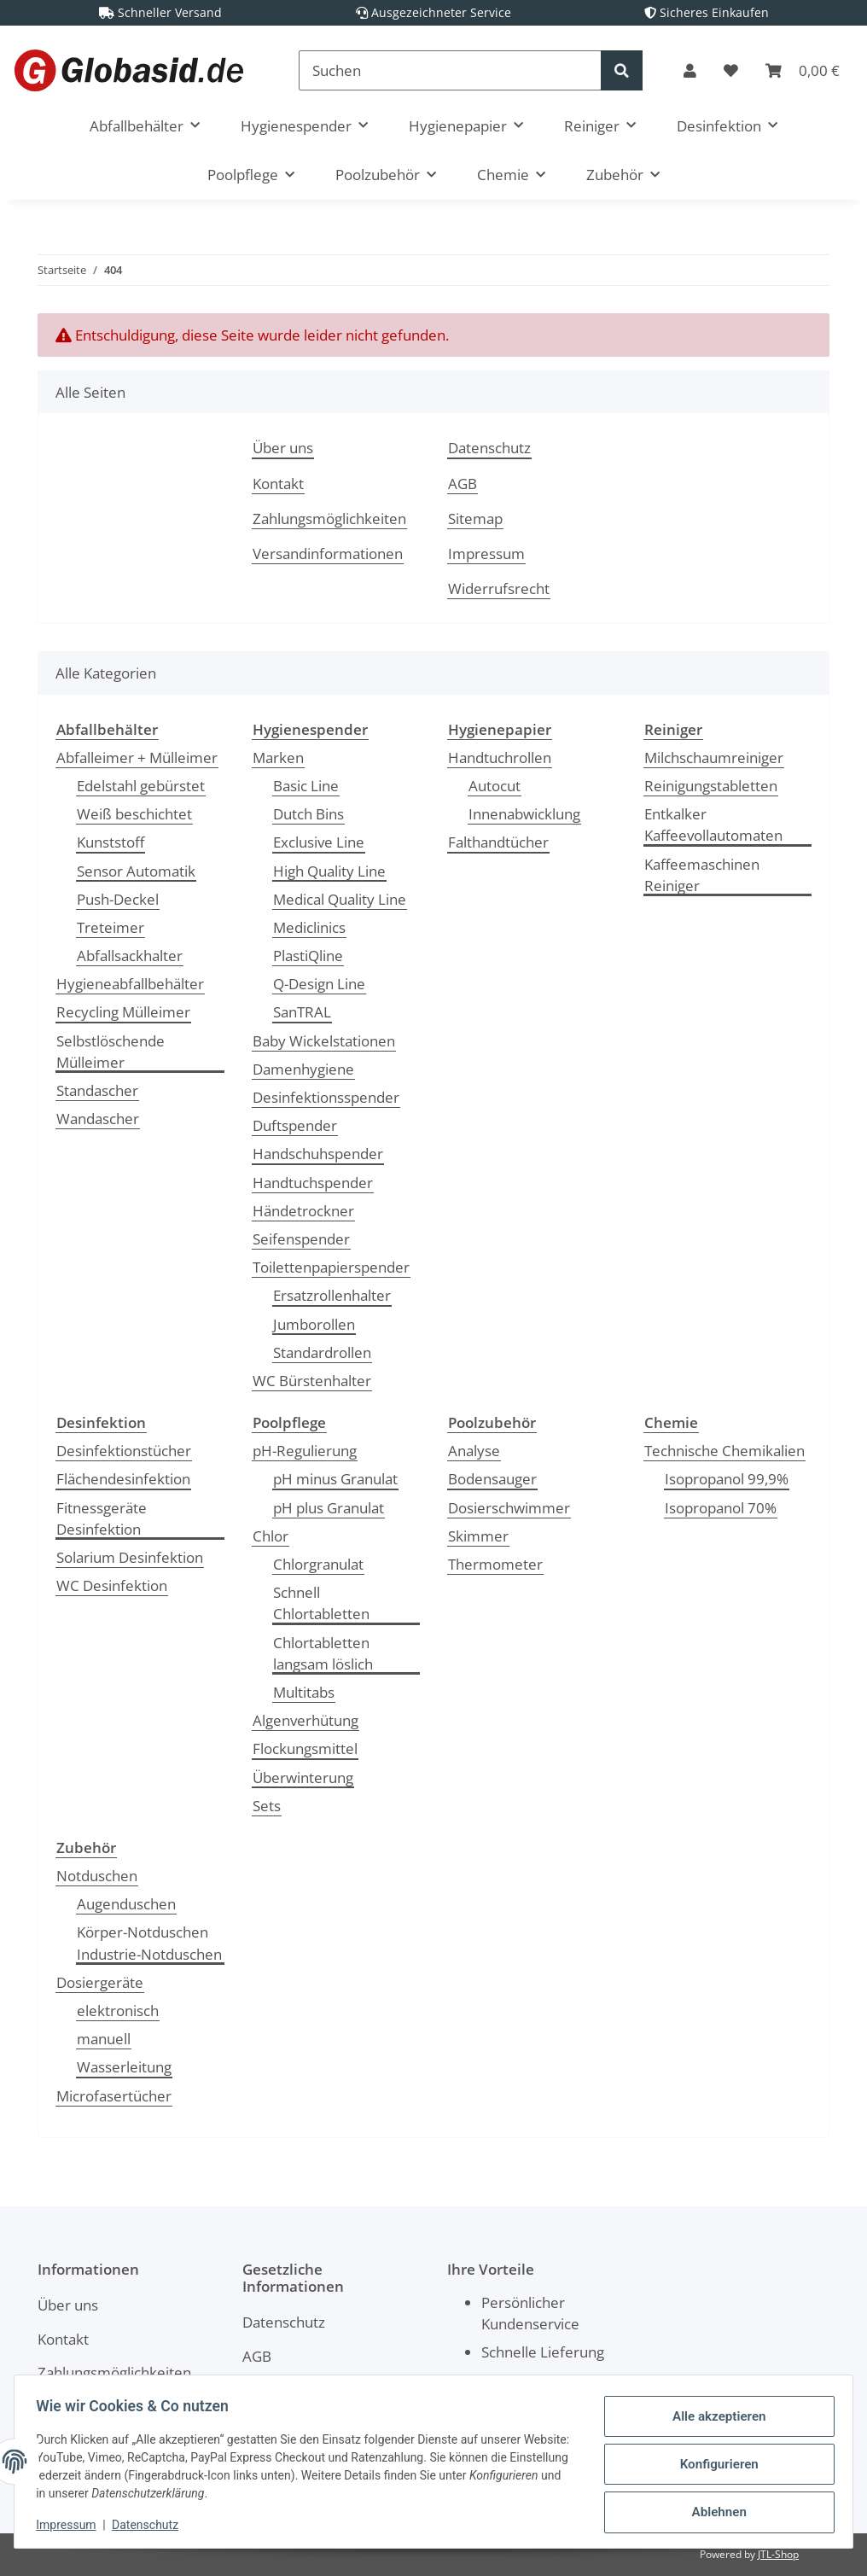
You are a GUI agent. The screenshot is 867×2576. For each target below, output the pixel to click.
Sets (267, 1805)
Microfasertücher (114, 2096)
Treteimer (110, 927)
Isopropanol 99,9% (726, 1479)
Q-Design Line (319, 984)
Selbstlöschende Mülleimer (110, 1051)
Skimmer (478, 1536)
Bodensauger (492, 1479)
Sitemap (475, 518)
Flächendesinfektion (123, 1479)
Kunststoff (110, 842)
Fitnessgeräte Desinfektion (101, 1518)
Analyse (474, 1450)
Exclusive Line (318, 842)
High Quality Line (329, 871)
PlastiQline (308, 955)
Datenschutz (489, 448)
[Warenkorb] (802, 70)
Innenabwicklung (524, 814)
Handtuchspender (313, 1182)
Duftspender (295, 1125)
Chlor (270, 1536)
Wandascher (97, 1118)
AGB (462, 483)
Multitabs (304, 1692)
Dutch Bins (308, 814)
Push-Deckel (118, 899)
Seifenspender (301, 1239)
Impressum (486, 553)
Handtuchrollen (499, 757)
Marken (278, 757)
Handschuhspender (318, 1153)
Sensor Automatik (136, 871)
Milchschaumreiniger (713, 757)
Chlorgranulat (318, 1564)
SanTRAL (302, 1012)
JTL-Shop (778, 2554)
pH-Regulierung (305, 1450)
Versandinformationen (328, 553)
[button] (690, 70)
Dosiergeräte (99, 1982)
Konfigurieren (713, 2464)
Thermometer (495, 1564)
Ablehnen (713, 2508)
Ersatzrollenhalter (332, 1295)
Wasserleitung (124, 2067)
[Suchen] (450, 70)
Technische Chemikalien (724, 1450)
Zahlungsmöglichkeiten (329, 518)
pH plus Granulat (328, 1508)
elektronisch (118, 2010)
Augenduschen (126, 1904)
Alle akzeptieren (713, 2420)
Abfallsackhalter (130, 955)
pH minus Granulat (335, 1479)
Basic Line (306, 786)
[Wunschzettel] (731, 70)
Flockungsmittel (305, 1748)
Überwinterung (303, 1777)
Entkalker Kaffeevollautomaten (713, 824)
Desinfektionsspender (326, 1097)
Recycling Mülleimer (123, 1012)
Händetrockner (303, 1211)
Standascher (97, 1090)
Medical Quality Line (339, 899)
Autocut (494, 786)
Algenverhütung (305, 1720)
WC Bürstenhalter (312, 1380)
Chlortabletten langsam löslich (323, 1653)
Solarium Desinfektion (129, 1557)
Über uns (283, 448)
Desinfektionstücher (123, 1450)
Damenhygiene (303, 1069)
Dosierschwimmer (509, 1508)
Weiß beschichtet (134, 814)
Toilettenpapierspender (331, 1267)
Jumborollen (314, 1324)
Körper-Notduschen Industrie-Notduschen (149, 1942)
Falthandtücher (498, 842)
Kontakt (278, 483)
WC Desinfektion (111, 1585)
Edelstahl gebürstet (141, 786)
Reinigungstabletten (710, 786)
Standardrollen (322, 1352)
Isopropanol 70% (721, 1508)
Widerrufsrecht (499, 588)
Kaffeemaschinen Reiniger (701, 874)
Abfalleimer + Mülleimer (137, 757)
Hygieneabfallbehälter (130, 984)
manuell (104, 2039)
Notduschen (96, 1875)
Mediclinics (309, 927)
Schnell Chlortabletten (321, 1602)
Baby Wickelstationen (324, 1041)
